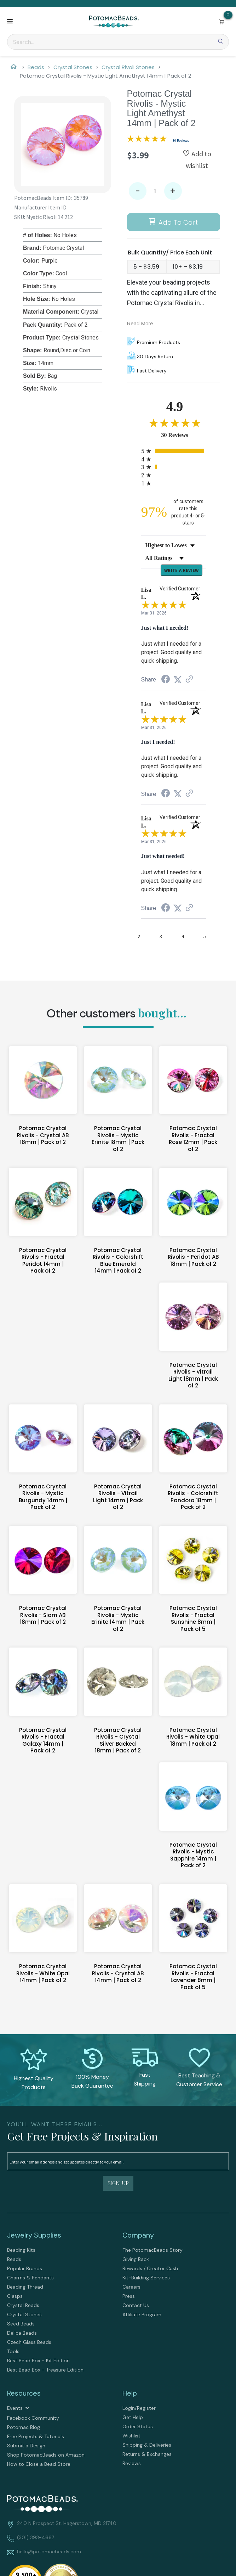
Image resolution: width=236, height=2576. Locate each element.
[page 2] (139, 938)
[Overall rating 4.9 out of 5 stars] (147, 140)
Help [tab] (129, 2394)
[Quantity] (155, 191)
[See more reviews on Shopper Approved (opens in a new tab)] (189, 680)
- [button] (137, 191)
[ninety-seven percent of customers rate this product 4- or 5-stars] (173, 512)
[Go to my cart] (228, 15)
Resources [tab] (24, 2394)
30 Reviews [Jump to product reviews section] (181, 140)
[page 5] (204, 938)
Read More (140, 323)
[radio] (173, 451)
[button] (10, 21)
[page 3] (161, 938)
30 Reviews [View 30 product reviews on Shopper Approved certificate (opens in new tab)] (184, 435)
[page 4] (182, 938)
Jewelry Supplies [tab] (34, 2236)
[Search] (118, 42)
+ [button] (172, 191)
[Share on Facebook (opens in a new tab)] (165, 681)
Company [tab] (138, 2236)
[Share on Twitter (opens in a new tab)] (177, 680)
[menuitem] (60, 2251)
